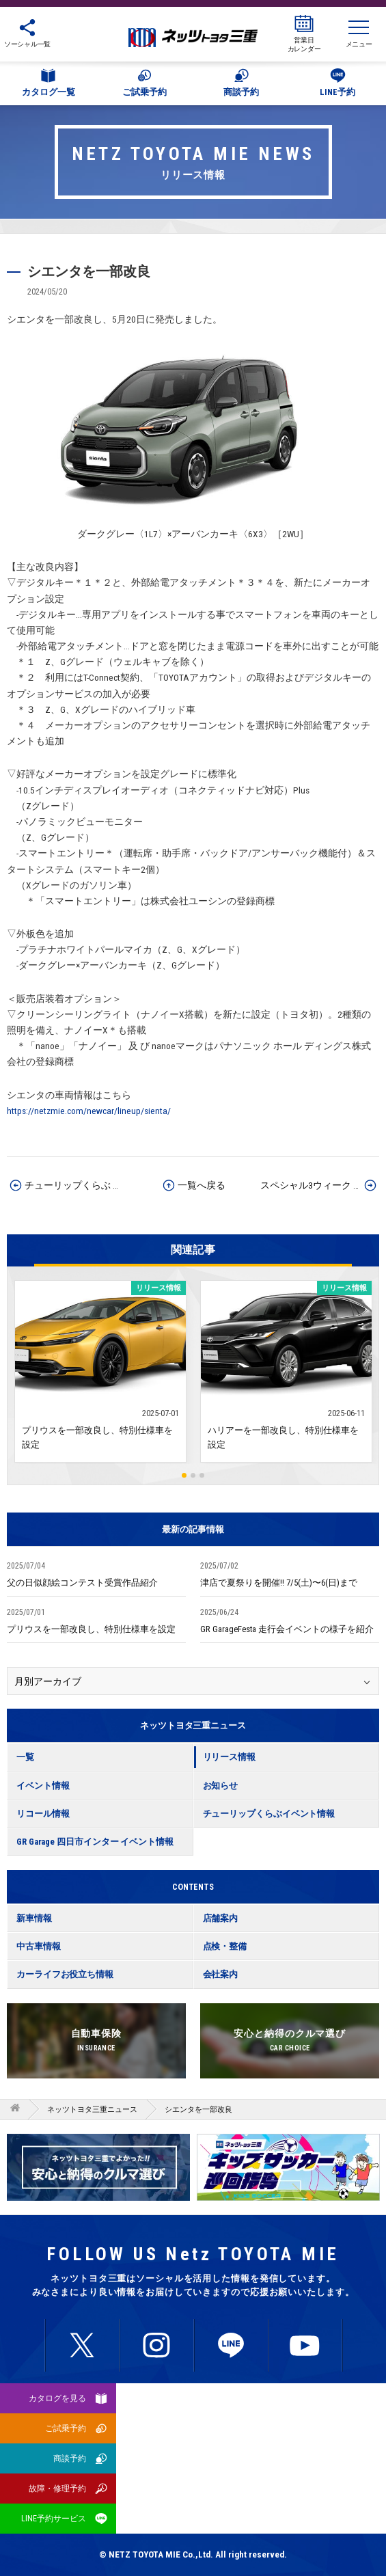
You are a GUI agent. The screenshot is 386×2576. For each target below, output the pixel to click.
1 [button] (184, 1475)
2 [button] (193, 1475)
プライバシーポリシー (289, 2415)
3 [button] (201, 1475)
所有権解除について (289, 2448)
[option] (288, 2167)
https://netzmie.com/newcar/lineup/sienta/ (89, 1110)
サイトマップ (193, 2483)
